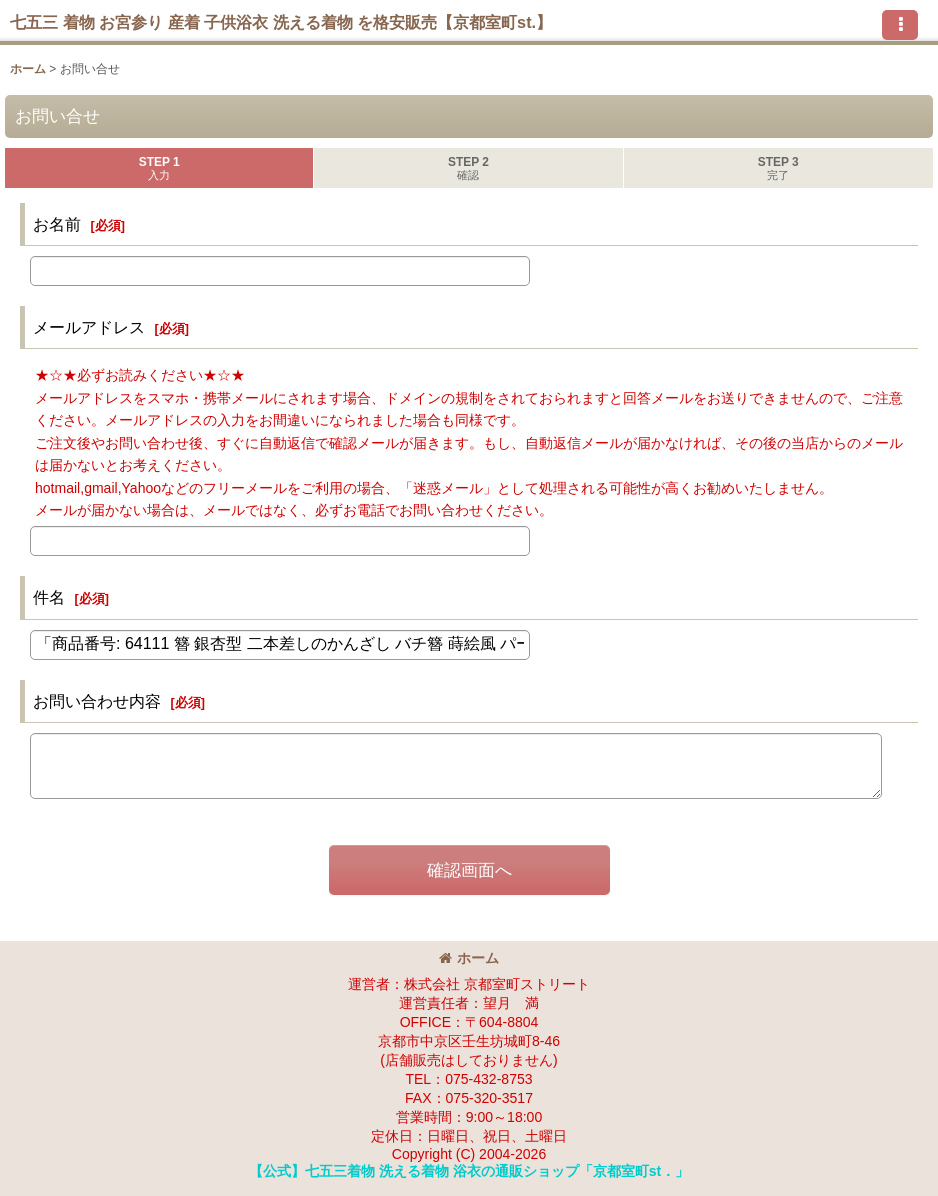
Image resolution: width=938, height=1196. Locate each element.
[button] (900, 25)
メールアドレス (89, 327)
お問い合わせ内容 (97, 701)
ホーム (469, 958)
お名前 (57, 224)
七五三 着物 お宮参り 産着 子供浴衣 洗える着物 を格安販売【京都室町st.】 (281, 22)
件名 (49, 597)
